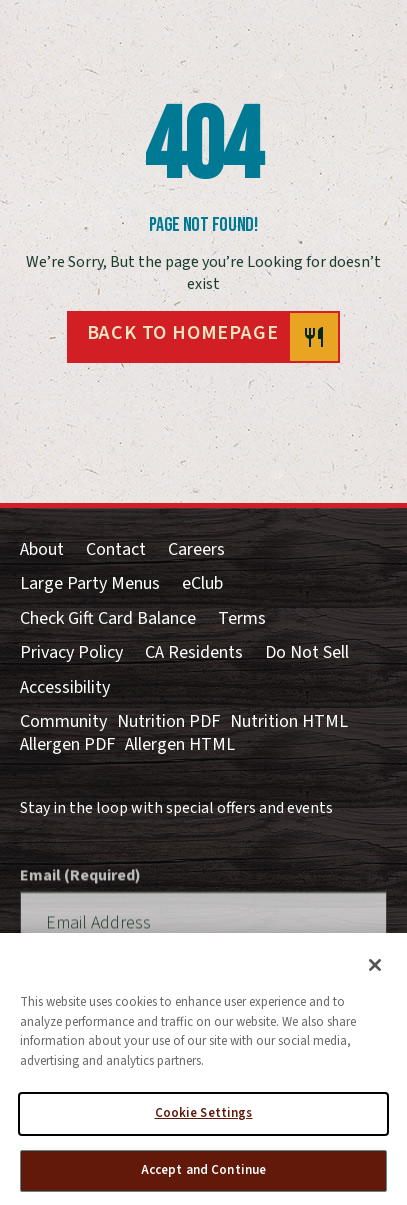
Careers (196, 550)
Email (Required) (80, 898)
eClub (202, 584)
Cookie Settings (204, 1119)
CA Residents (194, 653)
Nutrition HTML (289, 722)
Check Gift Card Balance (108, 619)
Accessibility (65, 688)
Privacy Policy (71, 653)
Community (63, 722)
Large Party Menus (90, 584)
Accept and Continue (203, 1176)
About (42, 550)
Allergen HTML (180, 745)
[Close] (375, 971)
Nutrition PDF (168, 722)
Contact (116, 550)
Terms (242, 619)
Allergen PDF (67, 745)
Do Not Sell (307, 653)
